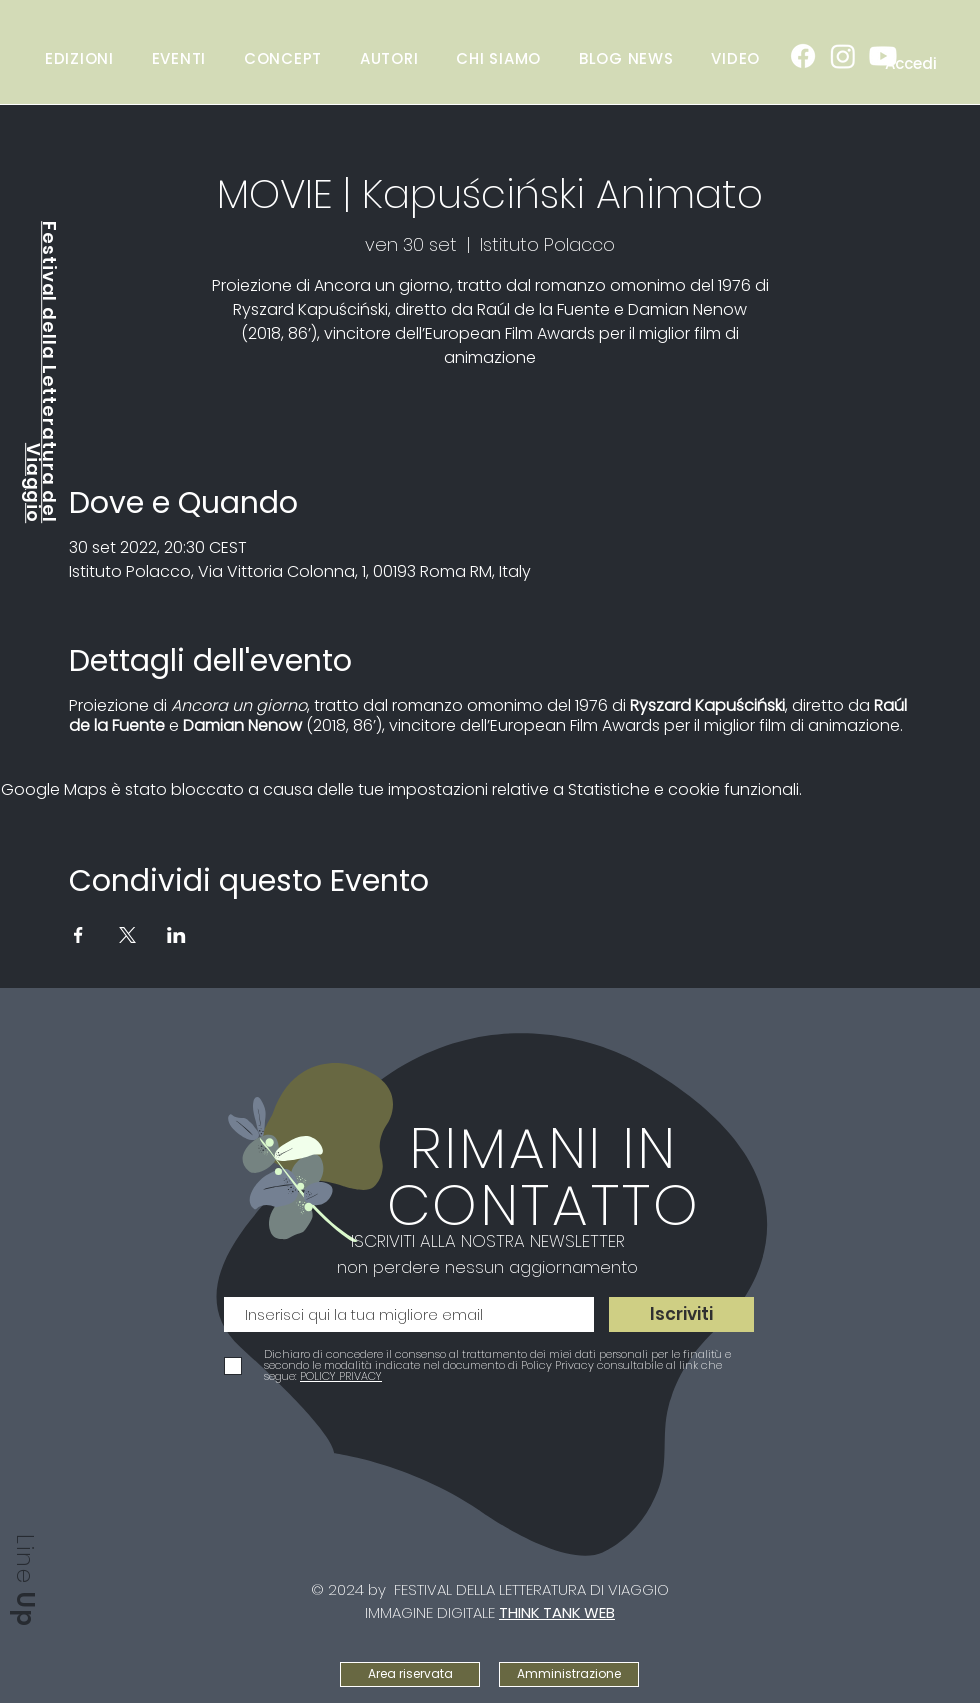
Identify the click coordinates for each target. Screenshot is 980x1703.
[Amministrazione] (569, 1674)
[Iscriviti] (681, 1314)
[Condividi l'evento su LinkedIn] (176, 935)
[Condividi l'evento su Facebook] (78, 935)
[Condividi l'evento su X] (127, 935)
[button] (179, 58)
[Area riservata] (410, 1674)
